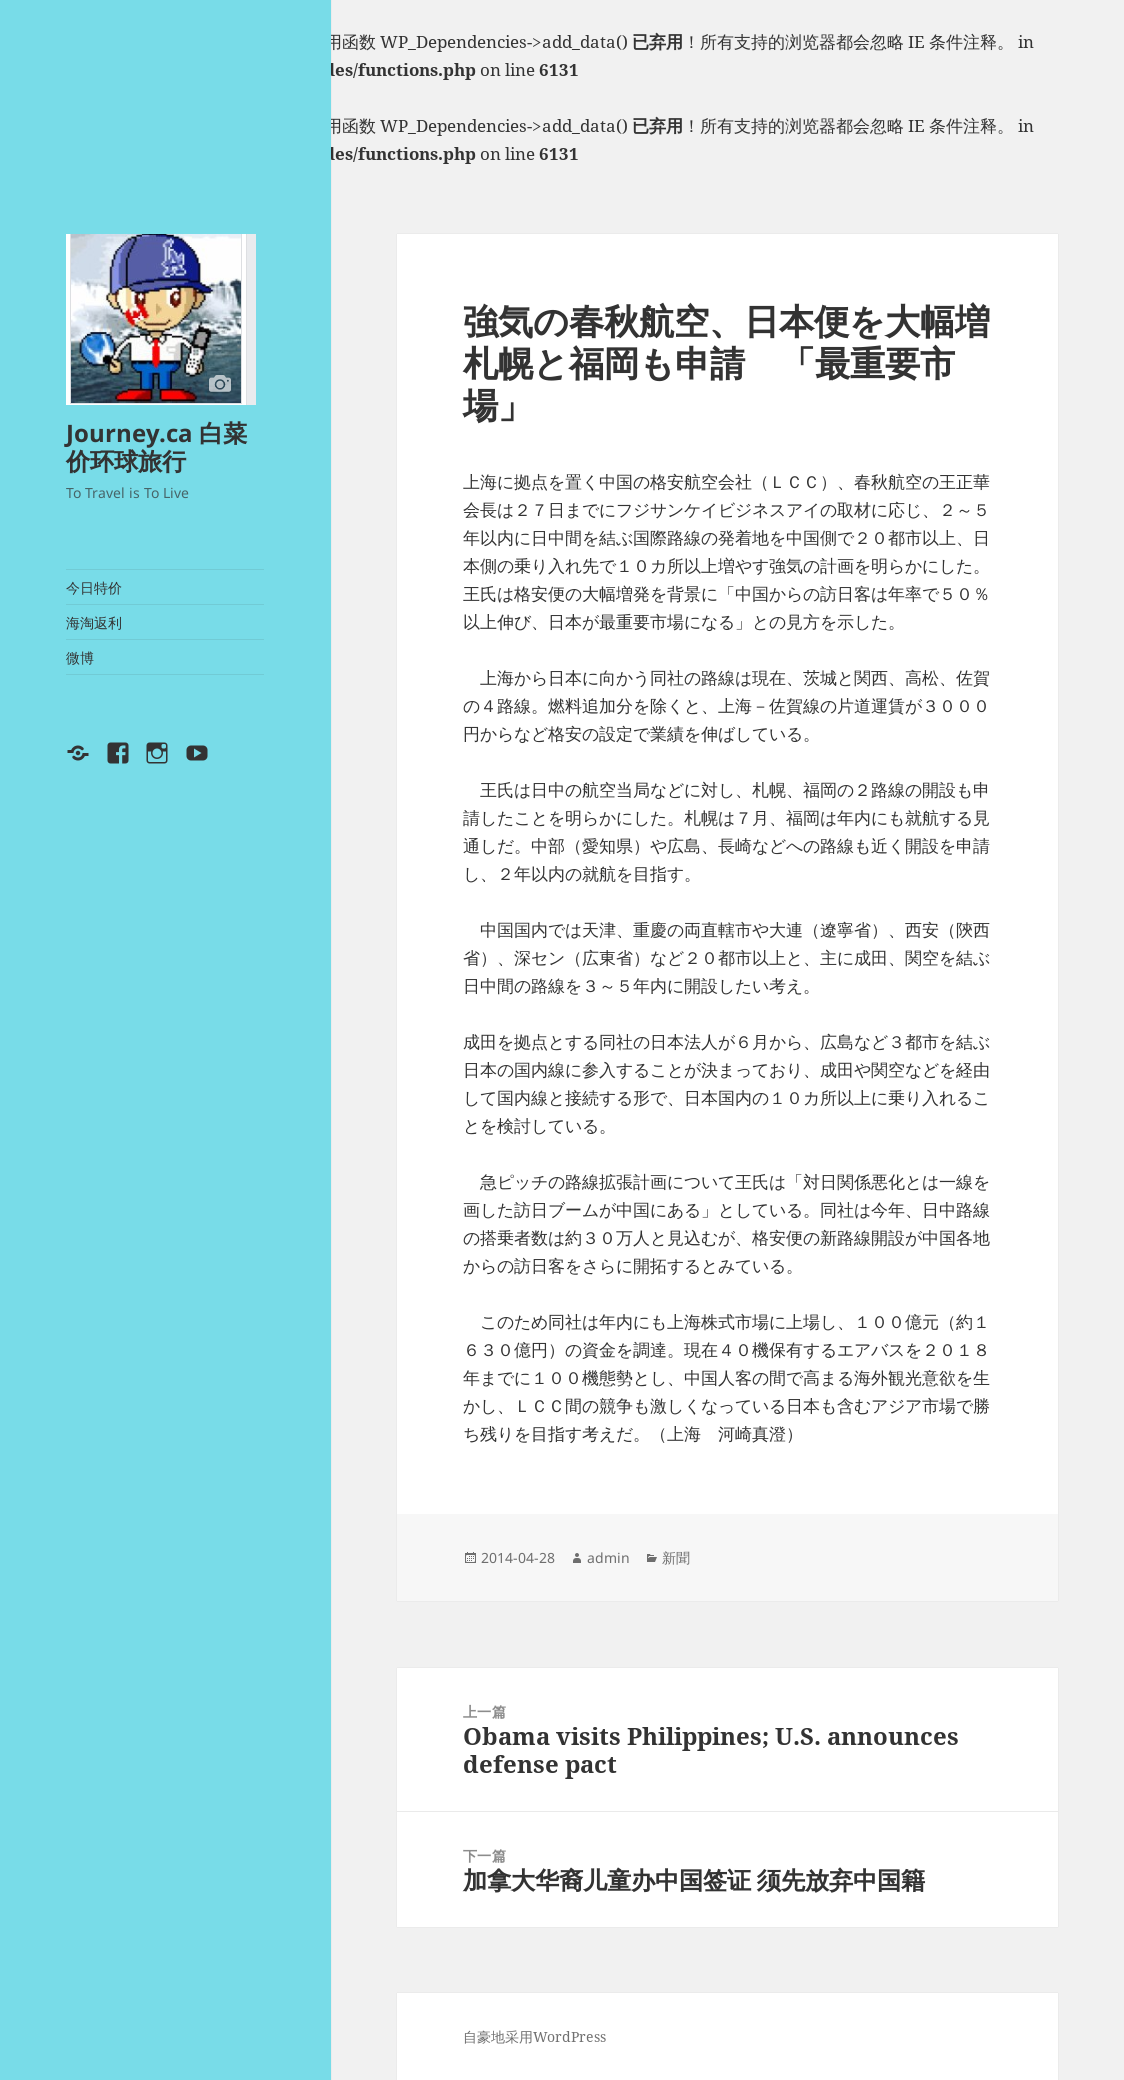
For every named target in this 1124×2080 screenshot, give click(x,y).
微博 (80, 657)
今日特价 (94, 587)
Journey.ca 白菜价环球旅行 (156, 446)
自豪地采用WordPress (534, 2036)
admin (608, 1557)
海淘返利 (94, 622)
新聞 (676, 1557)
